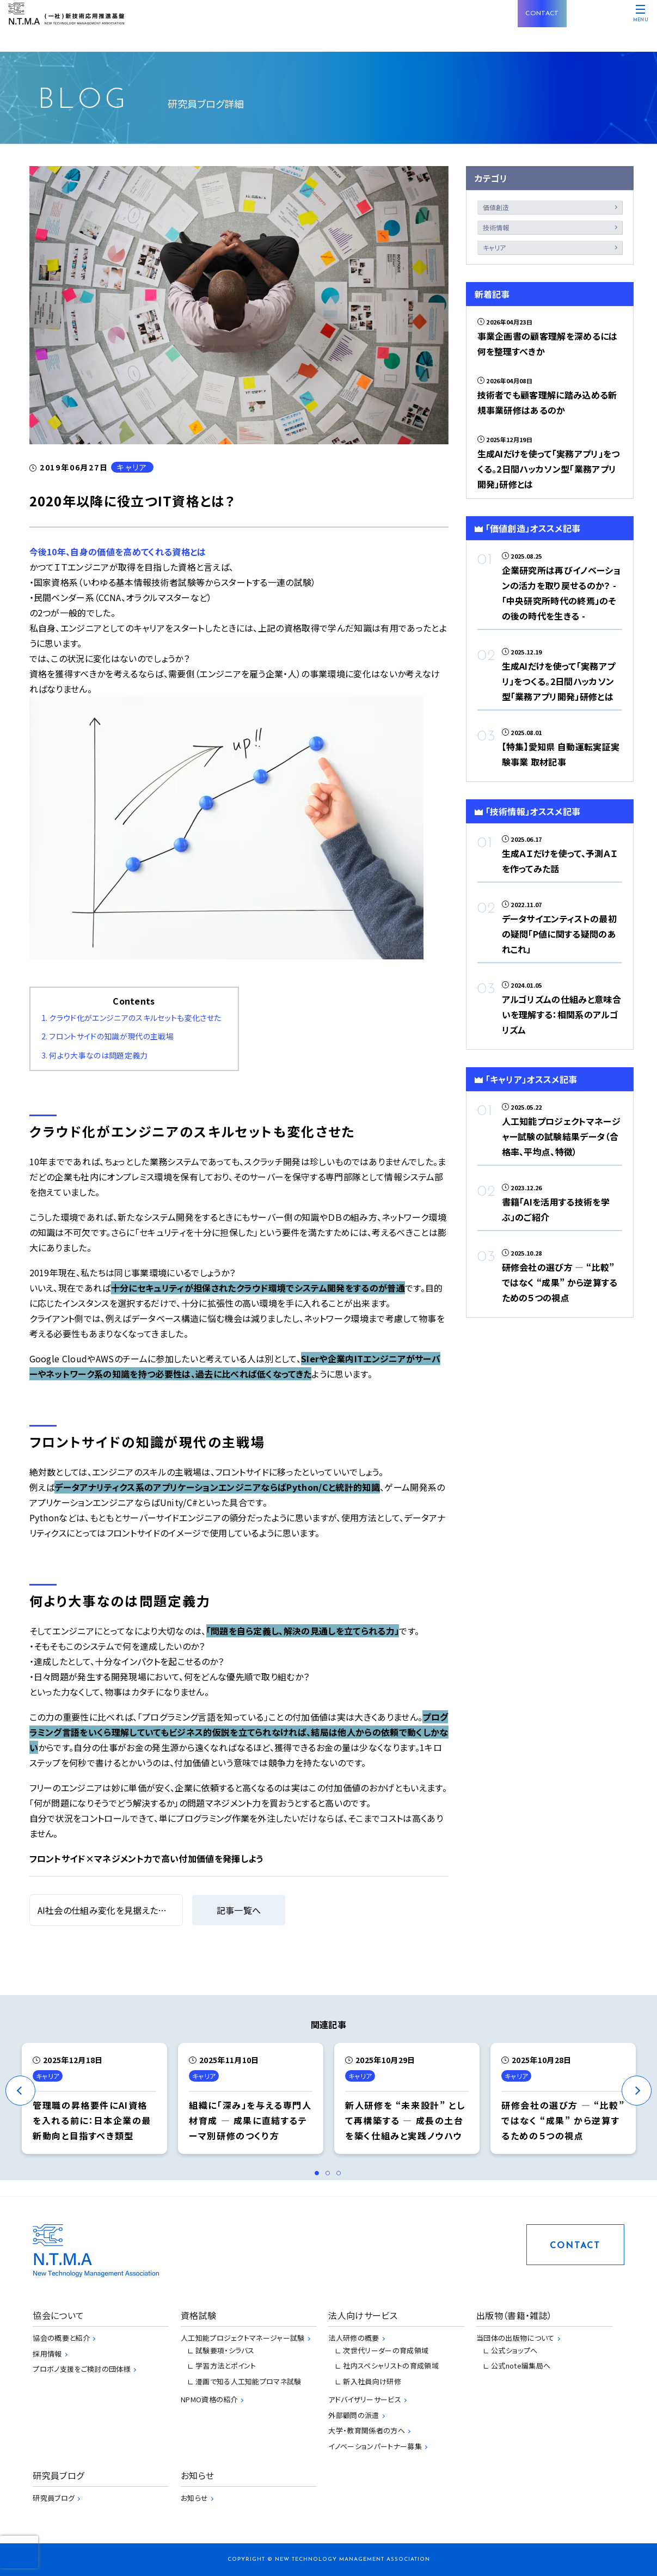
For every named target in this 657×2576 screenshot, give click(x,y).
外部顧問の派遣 (353, 2415)
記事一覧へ (239, 1910)
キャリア (494, 247)
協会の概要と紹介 (61, 2338)
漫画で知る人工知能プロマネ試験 (248, 2381)
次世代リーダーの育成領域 (385, 2350)
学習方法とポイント (225, 2365)
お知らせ (194, 2498)
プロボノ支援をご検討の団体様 (81, 2369)
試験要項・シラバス (225, 2350)
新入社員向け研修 (372, 2381)
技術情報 (496, 227)
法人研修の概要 (353, 2338)
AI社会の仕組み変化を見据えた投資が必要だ (125, 1910)
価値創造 (496, 207)
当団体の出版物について (515, 2338)
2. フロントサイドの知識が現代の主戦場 (107, 1036)
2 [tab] (331, 2176)
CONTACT (541, 13)
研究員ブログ (54, 2498)
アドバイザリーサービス (364, 2399)
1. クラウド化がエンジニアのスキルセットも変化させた (131, 1017)
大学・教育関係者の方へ (366, 2430)
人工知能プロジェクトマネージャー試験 (243, 2338)
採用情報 (47, 2353)
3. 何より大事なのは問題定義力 (94, 1055)
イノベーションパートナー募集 (374, 2446)
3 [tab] (341, 2176)
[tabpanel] (94, 2098)
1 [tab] (320, 2176)
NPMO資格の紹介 (209, 2399)
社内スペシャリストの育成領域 (390, 2365)
